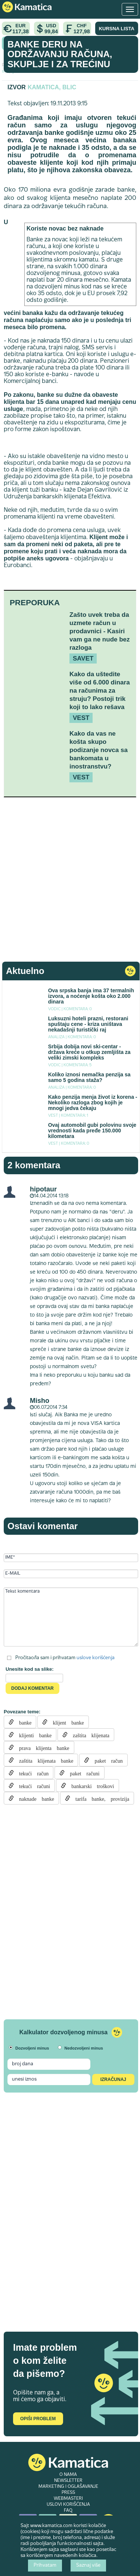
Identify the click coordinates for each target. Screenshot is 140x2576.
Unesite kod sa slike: (30, 1669)
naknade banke (34, 1798)
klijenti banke (33, 1735)
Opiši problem (38, 2418)
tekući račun (31, 1773)
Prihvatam (45, 2565)
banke (22, 1722)
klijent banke (65, 1722)
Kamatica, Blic (52, 87)
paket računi (82, 1773)
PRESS (68, 2492)
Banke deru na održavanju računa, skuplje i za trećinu (59, 54)
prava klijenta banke (41, 1747)
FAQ (68, 2510)
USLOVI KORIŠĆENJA (68, 2504)
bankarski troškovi (90, 1785)
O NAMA (68, 2475)
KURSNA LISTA (116, 28)
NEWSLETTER (68, 2480)
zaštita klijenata (88, 1735)
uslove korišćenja (96, 1658)
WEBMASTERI (68, 2498)
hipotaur (43, 1189)
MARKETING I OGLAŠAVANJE (68, 2486)
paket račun (105, 1760)
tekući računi (32, 1785)
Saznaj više (88, 2565)
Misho (39, 1400)
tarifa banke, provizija (99, 1798)
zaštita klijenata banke (43, 1760)
